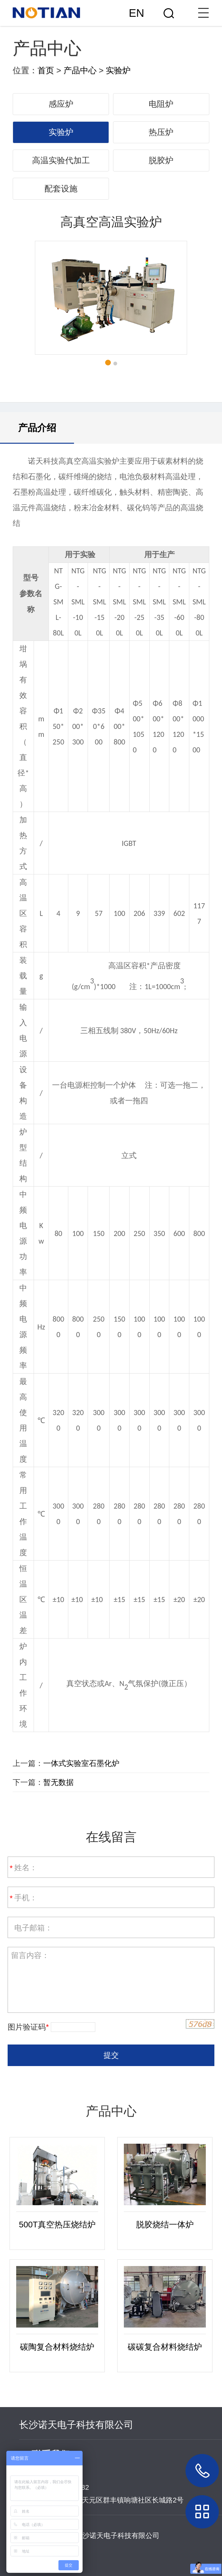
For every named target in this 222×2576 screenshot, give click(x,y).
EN (136, 13)
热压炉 (161, 132)
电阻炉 (161, 104)
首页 (45, 70)
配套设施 (60, 188)
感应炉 (61, 104)
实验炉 (118, 70)
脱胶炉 (161, 160)
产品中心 (80, 70)
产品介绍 (37, 427)
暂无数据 (58, 1782)
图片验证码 (28, 2027)
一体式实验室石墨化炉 (81, 1763)
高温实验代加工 (61, 160)
